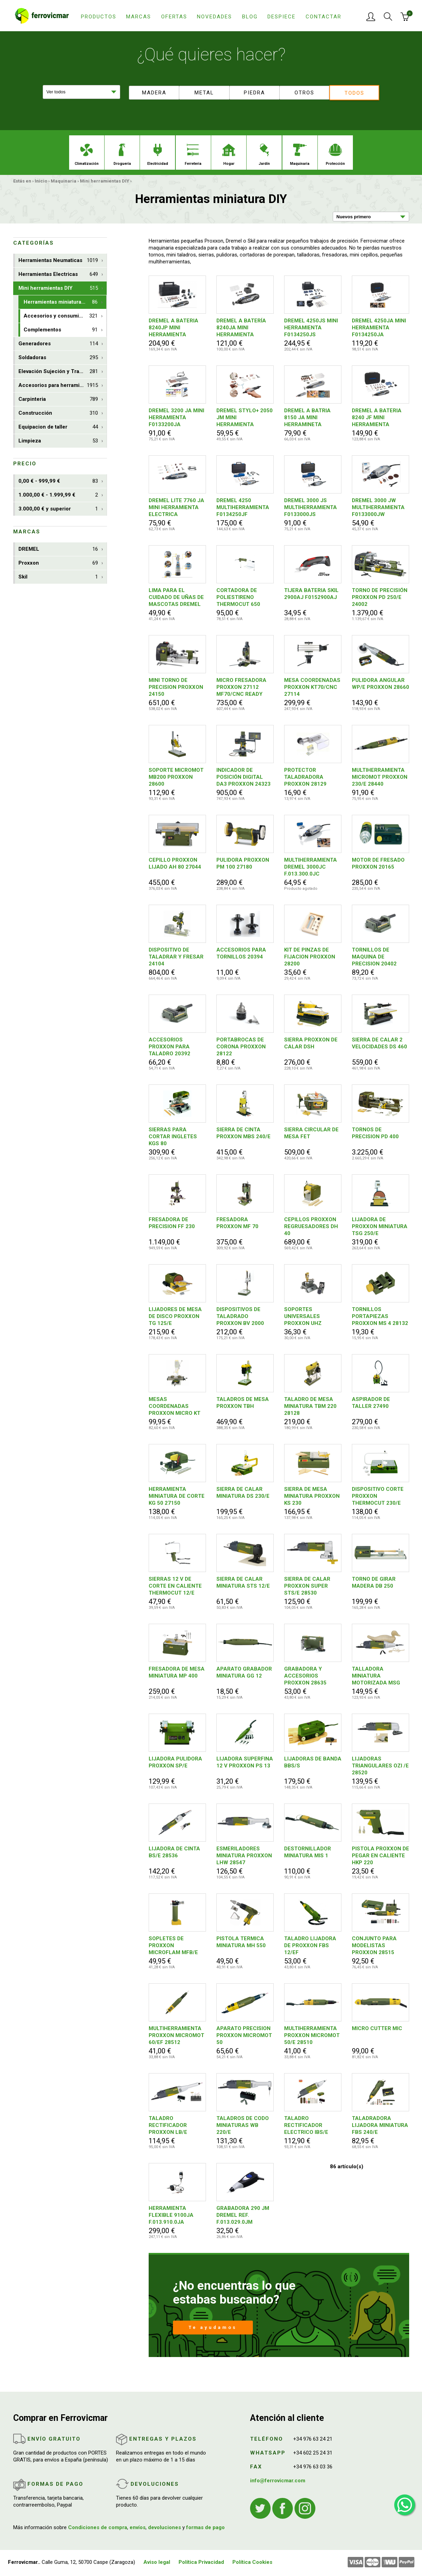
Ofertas (174, 17)
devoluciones (164, 2527)
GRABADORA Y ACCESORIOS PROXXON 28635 (305, 1676)
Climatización (87, 155)
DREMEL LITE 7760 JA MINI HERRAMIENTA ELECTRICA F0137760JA (176, 507)
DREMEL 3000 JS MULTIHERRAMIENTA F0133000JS (310, 507)
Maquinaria (299, 155)
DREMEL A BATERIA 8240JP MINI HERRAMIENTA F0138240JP (173, 328)
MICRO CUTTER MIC (377, 2028)
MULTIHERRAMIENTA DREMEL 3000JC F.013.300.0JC (310, 867)
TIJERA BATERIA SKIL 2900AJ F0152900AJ (311, 593)
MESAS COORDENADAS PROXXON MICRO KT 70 (174, 1406)
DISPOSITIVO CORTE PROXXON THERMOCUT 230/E (378, 1496)
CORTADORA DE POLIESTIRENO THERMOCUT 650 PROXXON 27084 (238, 597)
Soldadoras (58, 357)
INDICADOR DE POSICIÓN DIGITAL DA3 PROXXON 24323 (243, 777)
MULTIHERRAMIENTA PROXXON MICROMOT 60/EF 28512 (176, 2035)
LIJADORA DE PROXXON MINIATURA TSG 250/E (379, 1226)
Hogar (228, 155)
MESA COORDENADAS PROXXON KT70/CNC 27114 (312, 687)
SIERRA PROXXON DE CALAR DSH (311, 1043)
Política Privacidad (201, 2562)
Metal (204, 93)
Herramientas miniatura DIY (61, 302)
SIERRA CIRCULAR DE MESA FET (311, 1133)
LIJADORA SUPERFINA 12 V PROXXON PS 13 (244, 1762)
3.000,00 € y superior (58, 509)
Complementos (61, 330)
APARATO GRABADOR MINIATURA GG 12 (244, 1672)
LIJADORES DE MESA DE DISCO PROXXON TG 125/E (175, 1316)
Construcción (58, 413)
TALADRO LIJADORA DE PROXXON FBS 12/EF (310, 1945)
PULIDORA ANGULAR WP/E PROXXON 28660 (380, 683)
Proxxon (58, 563)
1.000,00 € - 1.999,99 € (58, 495)
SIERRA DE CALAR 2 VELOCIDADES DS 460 (379, 1043)
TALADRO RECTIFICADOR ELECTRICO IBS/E (306, 2125)
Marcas (138, 17)
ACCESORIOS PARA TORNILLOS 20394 (241, 953)
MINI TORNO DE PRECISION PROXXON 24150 (176, 687)
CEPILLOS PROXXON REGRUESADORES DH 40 (311, 1226)
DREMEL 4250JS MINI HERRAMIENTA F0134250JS (311, 328)
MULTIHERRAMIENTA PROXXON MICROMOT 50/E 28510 (312, 2035)
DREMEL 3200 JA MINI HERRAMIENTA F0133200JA (176, 417)
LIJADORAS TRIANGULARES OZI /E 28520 (380, 1766)
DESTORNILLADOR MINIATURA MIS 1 (307, 1852)
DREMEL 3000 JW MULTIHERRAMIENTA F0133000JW (378, 507)
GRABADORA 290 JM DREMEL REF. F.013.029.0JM (242, 2215)
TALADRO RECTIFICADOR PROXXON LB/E (168, 2125)
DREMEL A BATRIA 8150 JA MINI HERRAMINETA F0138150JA (307, 417)
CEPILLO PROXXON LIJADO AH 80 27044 (175, 863)
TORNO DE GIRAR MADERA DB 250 (374, 1582)
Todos (354, 93)
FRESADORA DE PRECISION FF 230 (172, 1223)
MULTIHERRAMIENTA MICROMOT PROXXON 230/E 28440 (379, 777)
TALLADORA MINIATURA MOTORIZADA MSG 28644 (376, 1676)
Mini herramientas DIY (104, 181)
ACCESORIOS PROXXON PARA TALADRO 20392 (169, 1047)
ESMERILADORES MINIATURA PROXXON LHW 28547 (244, 1856)
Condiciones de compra (97, 2527)
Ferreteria (193, 155)
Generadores (58, 343)
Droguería (122, 155)
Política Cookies (252, 2562)
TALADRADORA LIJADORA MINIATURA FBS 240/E (380, 2125)
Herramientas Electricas (58, 274)
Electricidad (157, 155)
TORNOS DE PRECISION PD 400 (375, 1133)
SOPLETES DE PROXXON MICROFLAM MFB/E (173, 1945)
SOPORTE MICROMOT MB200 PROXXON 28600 (176, 777)
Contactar (323, 17)
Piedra (254, 93)
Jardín (264, 155)
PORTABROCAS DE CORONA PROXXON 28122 (241, 1047)
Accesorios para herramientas (58, 385)
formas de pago (205, 2527)
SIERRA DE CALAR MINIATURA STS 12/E (243, 1582)
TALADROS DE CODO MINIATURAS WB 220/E (242, 2125)
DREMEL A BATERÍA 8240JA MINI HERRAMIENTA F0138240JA (241, 328)
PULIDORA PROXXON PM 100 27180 (242, 863)
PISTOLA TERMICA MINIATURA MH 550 (241, 1942)
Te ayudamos (213, 2327)
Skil (58, 577)
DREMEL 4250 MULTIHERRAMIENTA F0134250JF (242, 507)
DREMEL (58, 549)
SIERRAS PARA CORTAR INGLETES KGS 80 (173, 1136)
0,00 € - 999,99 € (58, 481)
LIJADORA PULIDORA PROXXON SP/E (175, 1762)
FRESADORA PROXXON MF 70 (237, 1223)
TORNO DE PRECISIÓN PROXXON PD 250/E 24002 (379, 597)
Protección (335, 155)
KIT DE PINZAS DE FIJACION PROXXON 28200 (309, 957)
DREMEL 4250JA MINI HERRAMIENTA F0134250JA (379, 328)
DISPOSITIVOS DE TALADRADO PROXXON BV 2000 (240, 1316)
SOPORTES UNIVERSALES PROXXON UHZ (303, 1316)
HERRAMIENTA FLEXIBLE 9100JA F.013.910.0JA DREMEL (171, 2215)
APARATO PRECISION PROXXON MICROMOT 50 (244, 2035)
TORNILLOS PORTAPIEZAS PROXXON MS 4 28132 (380, 1316)
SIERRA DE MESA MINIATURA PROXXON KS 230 (312, 1496)
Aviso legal (156, 2562)
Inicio (41, 181)
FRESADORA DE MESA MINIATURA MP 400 (177, 1672)
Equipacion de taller (58, 427)
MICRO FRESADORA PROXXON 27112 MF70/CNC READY (241, 687)
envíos (138, 2527)
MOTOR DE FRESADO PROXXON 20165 (378, 863)
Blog (250, 17)
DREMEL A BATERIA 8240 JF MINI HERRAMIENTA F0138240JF (377, 417)
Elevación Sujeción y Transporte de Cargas (62, 371)
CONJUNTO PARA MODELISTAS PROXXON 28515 (374, 1945)
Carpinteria (58, 399)
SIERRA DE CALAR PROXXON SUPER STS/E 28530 (307, 1586)
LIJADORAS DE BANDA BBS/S (312, 1762)
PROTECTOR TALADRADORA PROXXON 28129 (305, 777)
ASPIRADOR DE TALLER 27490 (371, 1402)
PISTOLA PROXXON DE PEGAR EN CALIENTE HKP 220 (380, 1856)
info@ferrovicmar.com (277, 2480)
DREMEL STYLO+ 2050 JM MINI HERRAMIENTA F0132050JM (244, 417)
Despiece (281, 17)
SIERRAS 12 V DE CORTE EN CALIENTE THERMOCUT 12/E (175, 1586)
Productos (98, 17)
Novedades (214, 17)
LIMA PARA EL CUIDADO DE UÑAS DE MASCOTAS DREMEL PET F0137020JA (176, 597)
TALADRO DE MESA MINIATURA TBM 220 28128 (310, 1406)
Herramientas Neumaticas (58, 260)
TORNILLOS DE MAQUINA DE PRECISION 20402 (374, 957)
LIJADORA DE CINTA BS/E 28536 (174, 1852)
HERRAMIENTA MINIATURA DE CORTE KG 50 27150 (177, 1496)
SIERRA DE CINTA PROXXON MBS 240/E (243, 1133)
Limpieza (58, 441)
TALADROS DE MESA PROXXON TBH (242, 1402)
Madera (154, 93)
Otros (304, 93)
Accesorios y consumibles (61, 316)
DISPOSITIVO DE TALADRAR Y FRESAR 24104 (176, 957)
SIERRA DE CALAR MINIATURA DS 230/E (243, 1492)
